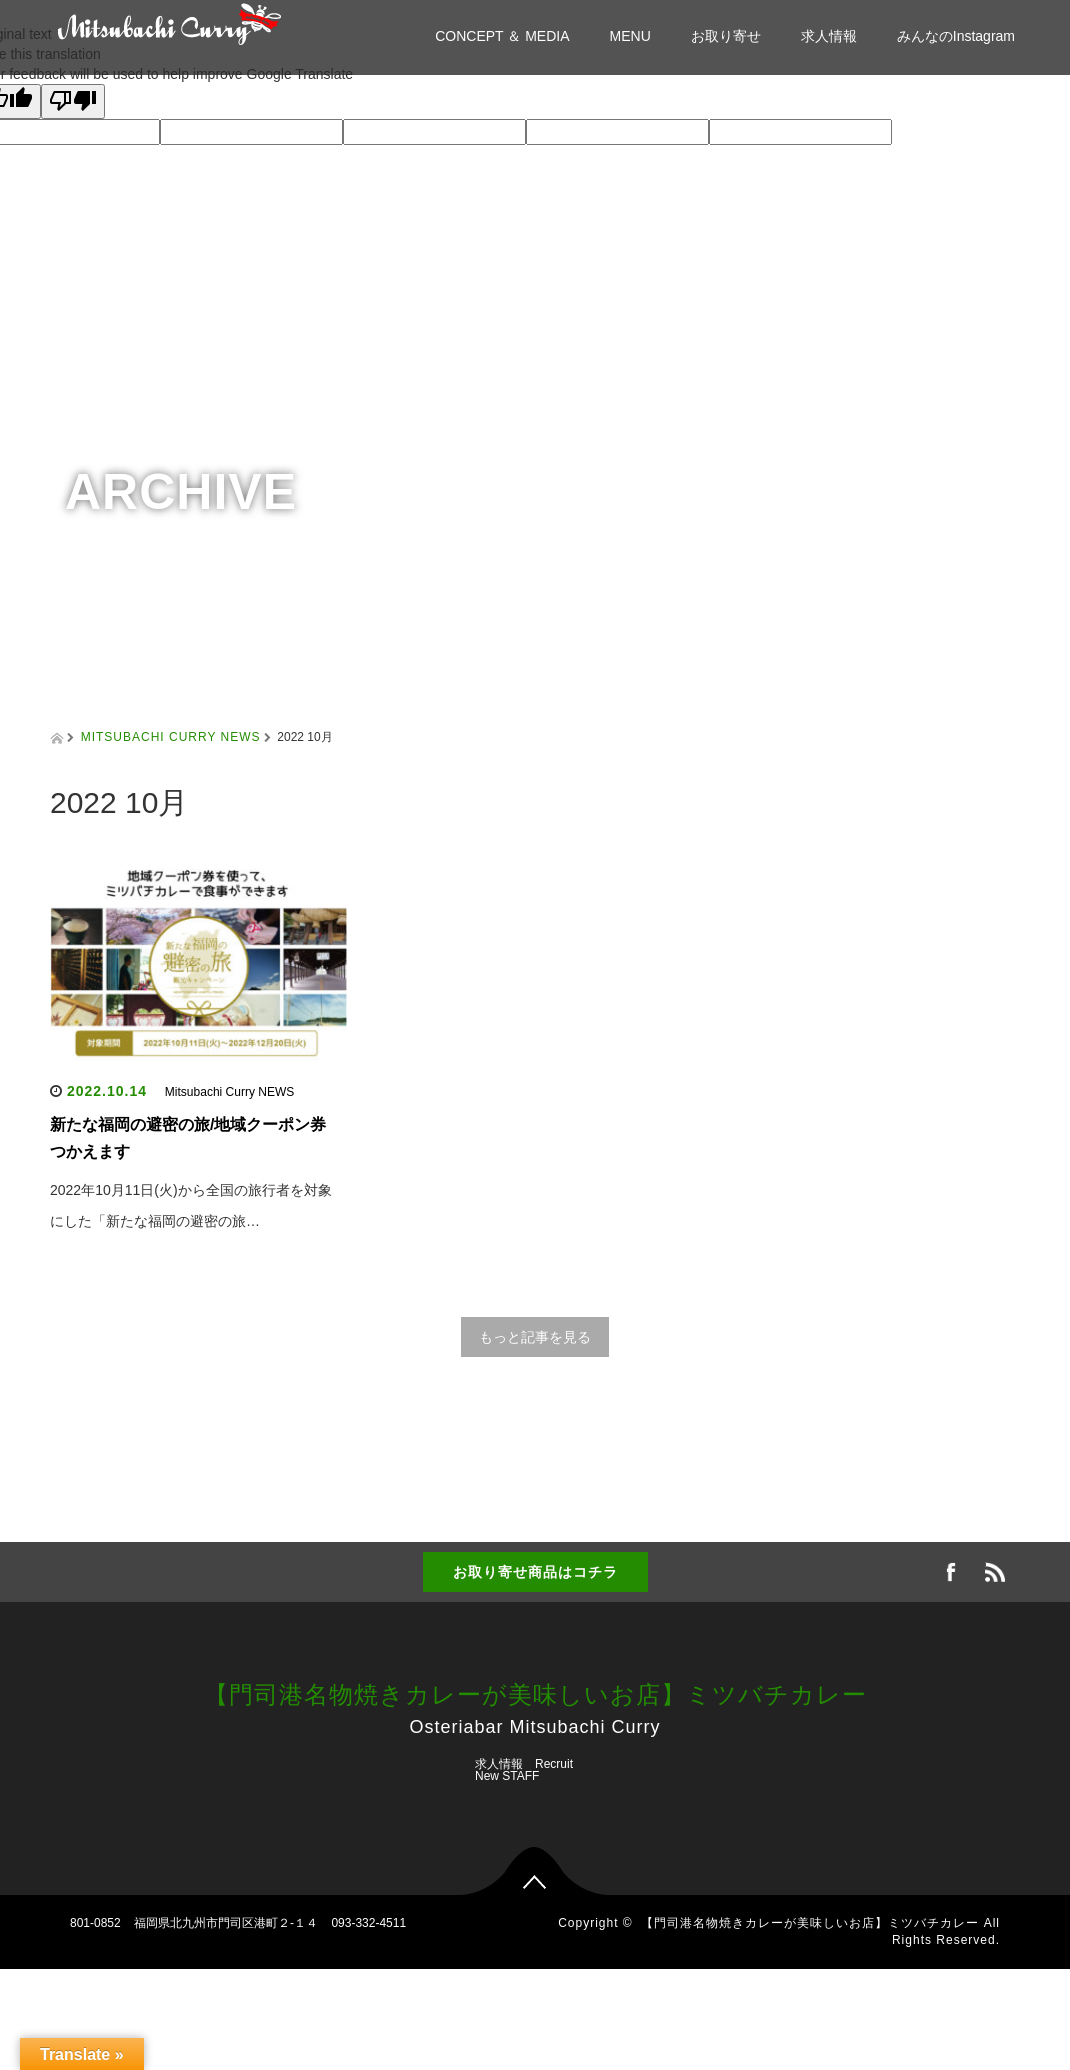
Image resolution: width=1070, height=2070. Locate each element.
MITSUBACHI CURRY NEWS (171, 737)
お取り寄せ (726, 36)
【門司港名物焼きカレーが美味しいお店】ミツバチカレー (535, 1694)
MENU (630, 36)
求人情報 (829, 36)
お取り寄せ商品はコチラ (535, 1572)
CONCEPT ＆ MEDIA (502, 36)
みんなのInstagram (956, 36)
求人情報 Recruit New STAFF (524, 1770)
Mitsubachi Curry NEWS (229, 1092)
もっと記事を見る (535, 1337)
